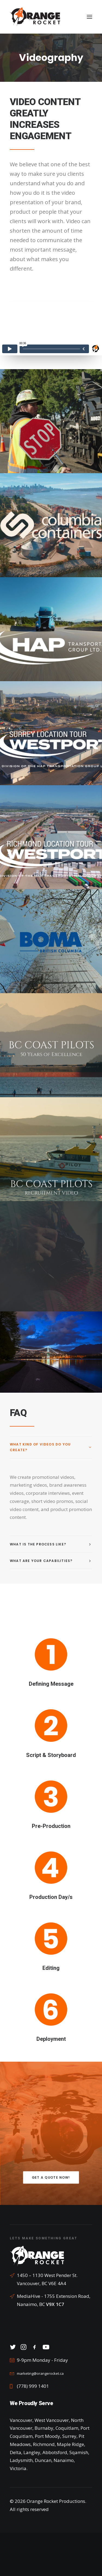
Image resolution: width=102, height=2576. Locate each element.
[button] (89, 17)
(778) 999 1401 (33, 2386)
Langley (31, 2452)
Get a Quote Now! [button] (51, 2178)
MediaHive (28, 2296)
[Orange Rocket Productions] (35, 16)
